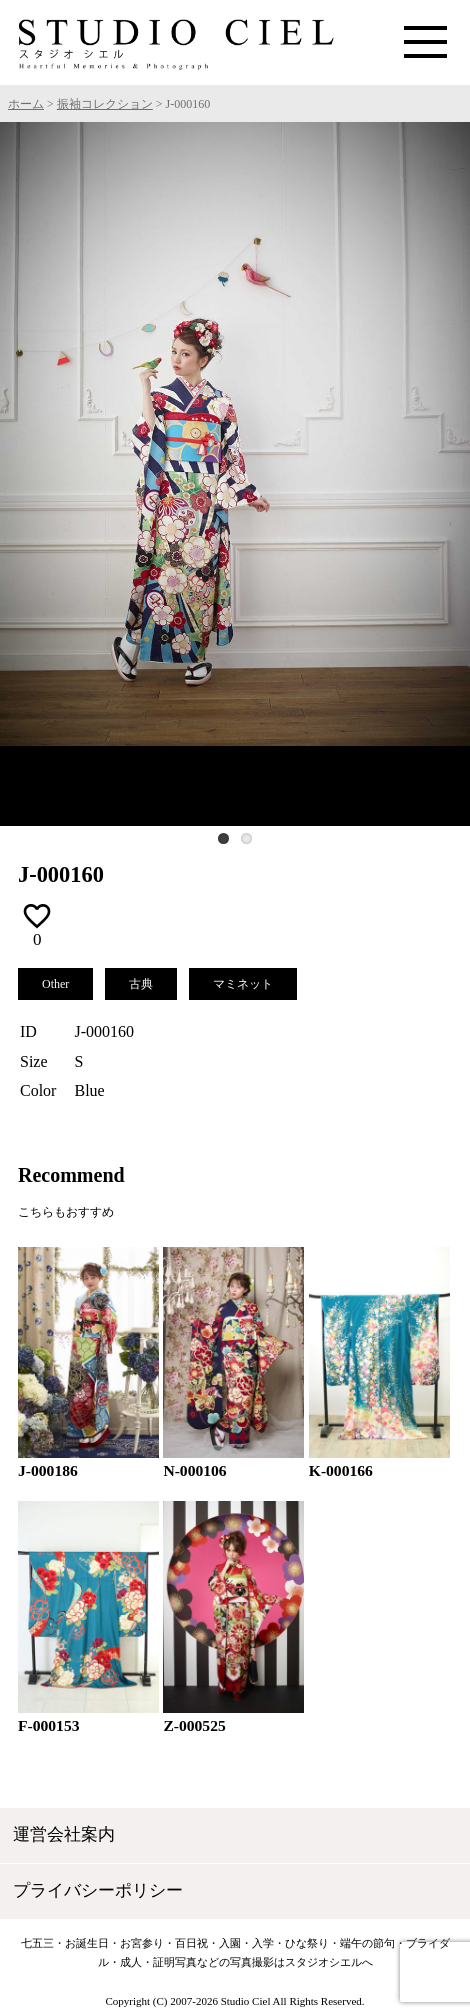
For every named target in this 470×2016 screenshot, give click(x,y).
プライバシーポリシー (98, 1890)
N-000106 (194, 1470)
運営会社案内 (64, 1834)
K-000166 (341, 1470)
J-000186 (48, 1470)
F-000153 (49, 1725)
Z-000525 (194, 1725)
